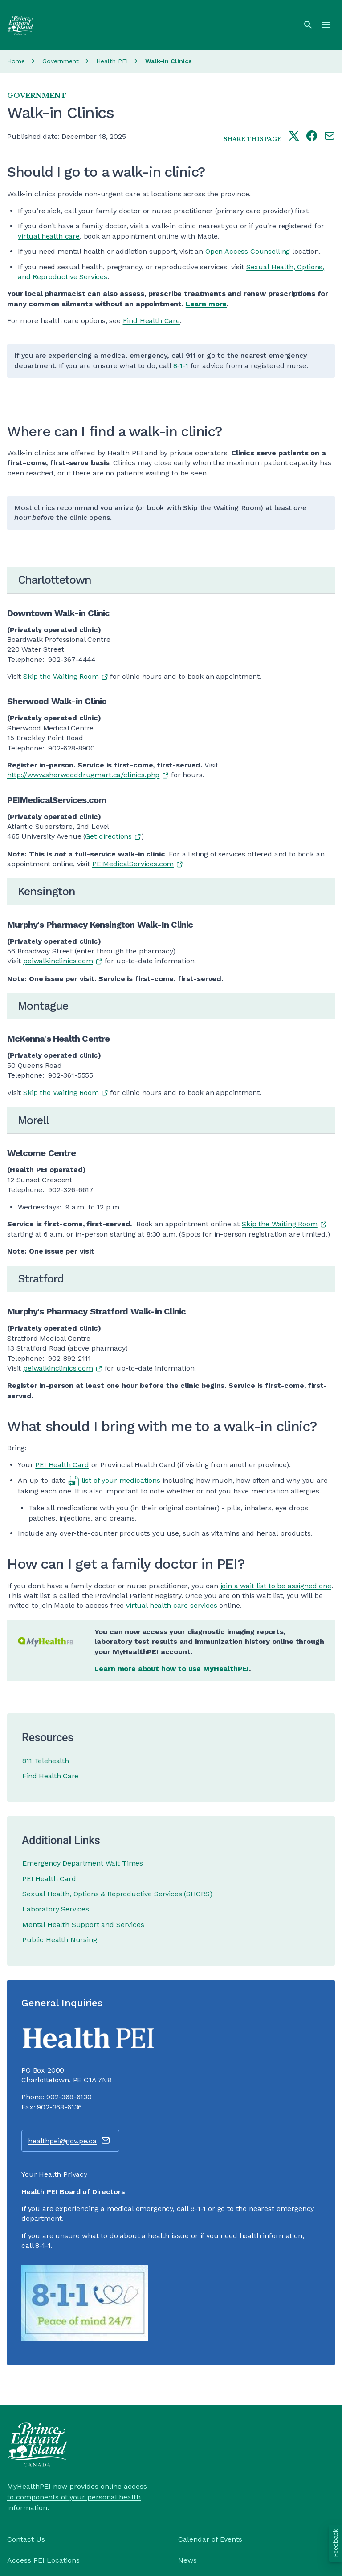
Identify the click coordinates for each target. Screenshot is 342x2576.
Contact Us (26, 2539)
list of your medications (120, 1480)
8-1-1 (180, 365)
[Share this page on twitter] (294, 136)
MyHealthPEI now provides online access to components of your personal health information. (77, 2497)
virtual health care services (171, 1605)
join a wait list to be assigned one (275, 1586)
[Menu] (326, 25)
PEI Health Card (62, 1464)
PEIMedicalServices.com (133, 864)
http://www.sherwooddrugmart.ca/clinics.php (83, 775)
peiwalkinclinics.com (58, 961)
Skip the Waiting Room (61, 676)
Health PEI (112, 61)
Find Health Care (151, 320)
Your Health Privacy (54, 2174)
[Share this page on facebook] (311, 136)
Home (16, 61)
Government (60, 61)
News (187, 2560)
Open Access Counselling (247, 251)
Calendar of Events (210, 2539)
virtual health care (49, 236)
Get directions (108, 836)
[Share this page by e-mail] (329, 136)
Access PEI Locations (43, 2560)
